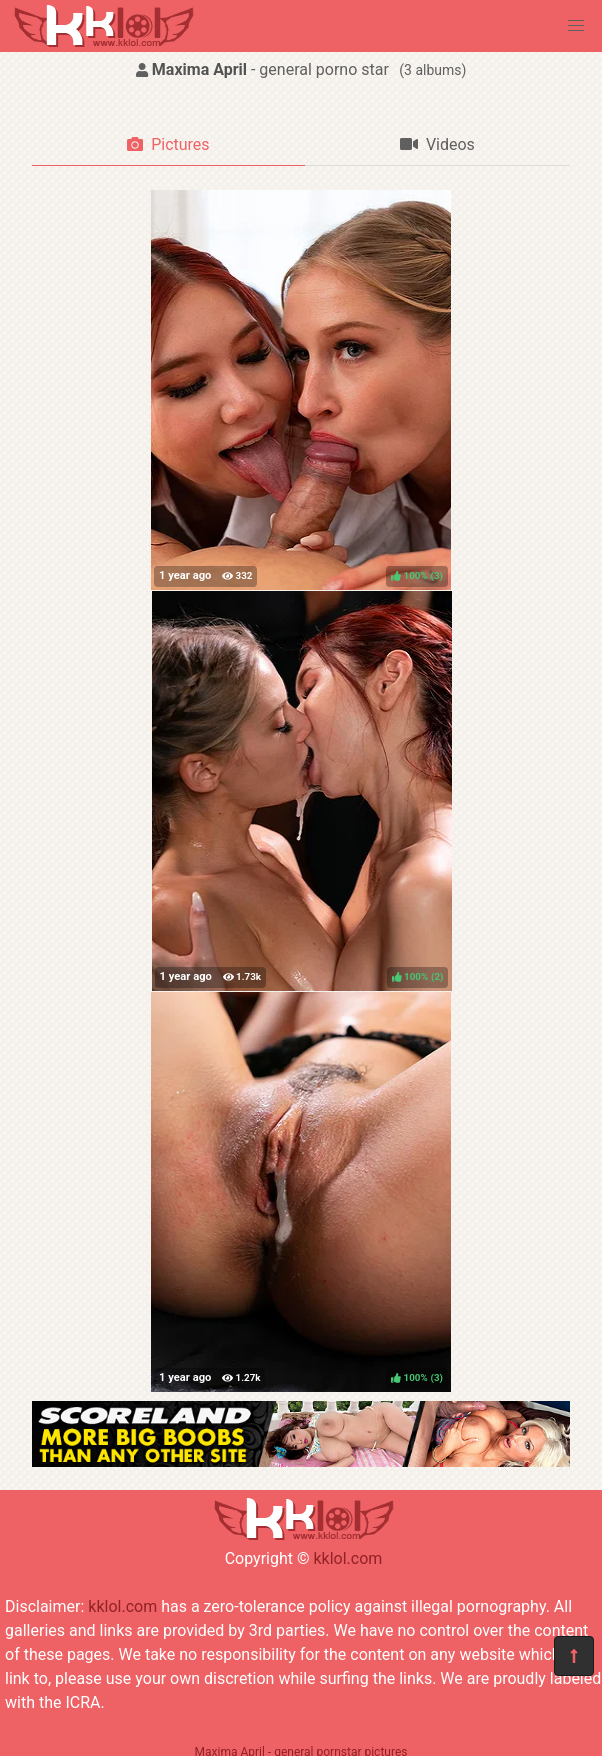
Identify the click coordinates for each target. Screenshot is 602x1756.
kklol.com (347, 1558)
